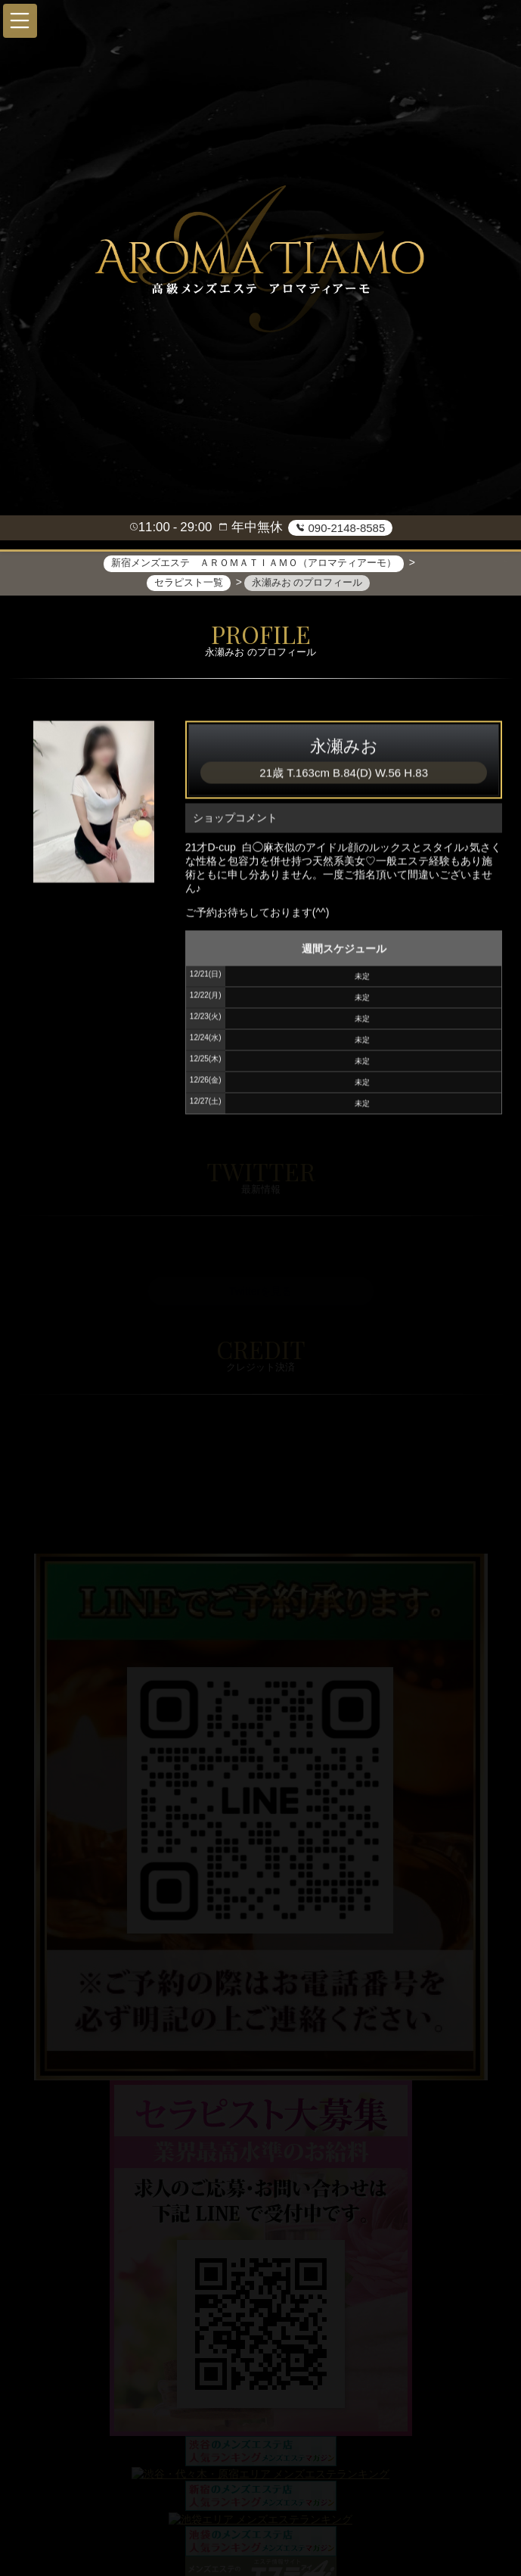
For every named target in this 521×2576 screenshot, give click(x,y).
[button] (20, 21)
